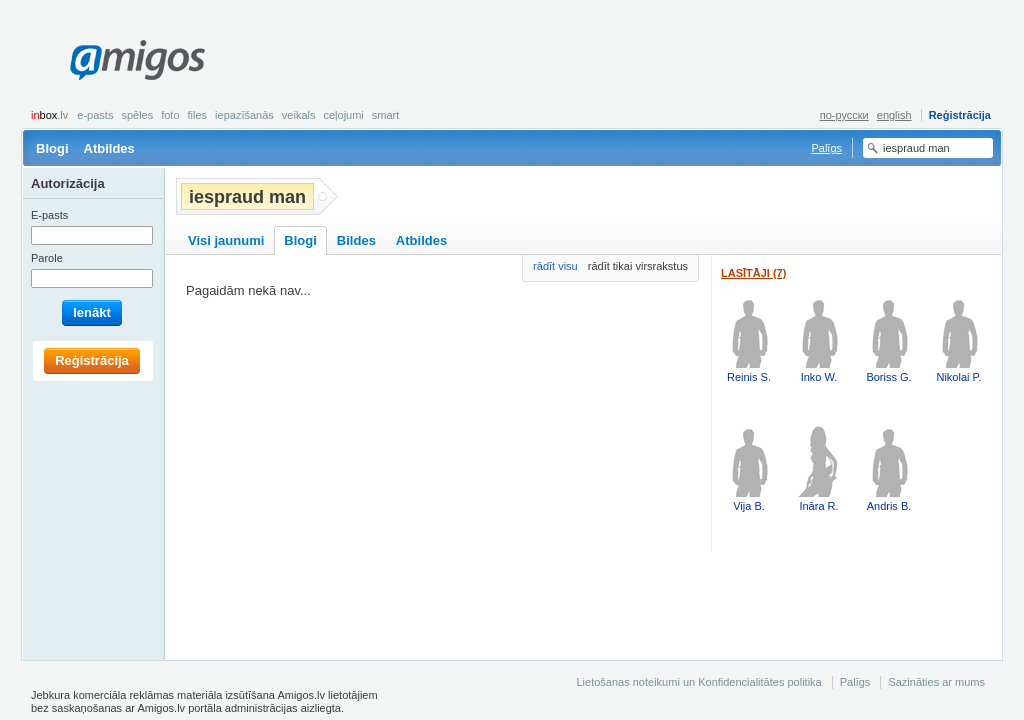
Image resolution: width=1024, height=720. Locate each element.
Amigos (137, 60)
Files (198, 115)
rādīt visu (555, 266)
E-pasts (95, 115)
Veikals (299, 115)
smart (386, 115)
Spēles (137, 115)
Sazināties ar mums (936, 682)
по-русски (844, 115)
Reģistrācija (960, 115)
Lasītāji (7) (753, 273)
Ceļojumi (343, 115)
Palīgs (826, 148)
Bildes (356, 240)
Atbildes (109, 148)
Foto (170, 115)
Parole (47, 258)
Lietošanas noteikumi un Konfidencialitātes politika (698, 682)
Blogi (52, 148)
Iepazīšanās (244, 115)
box (49, 115)
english (894, 115)
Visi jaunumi (226, 240)
